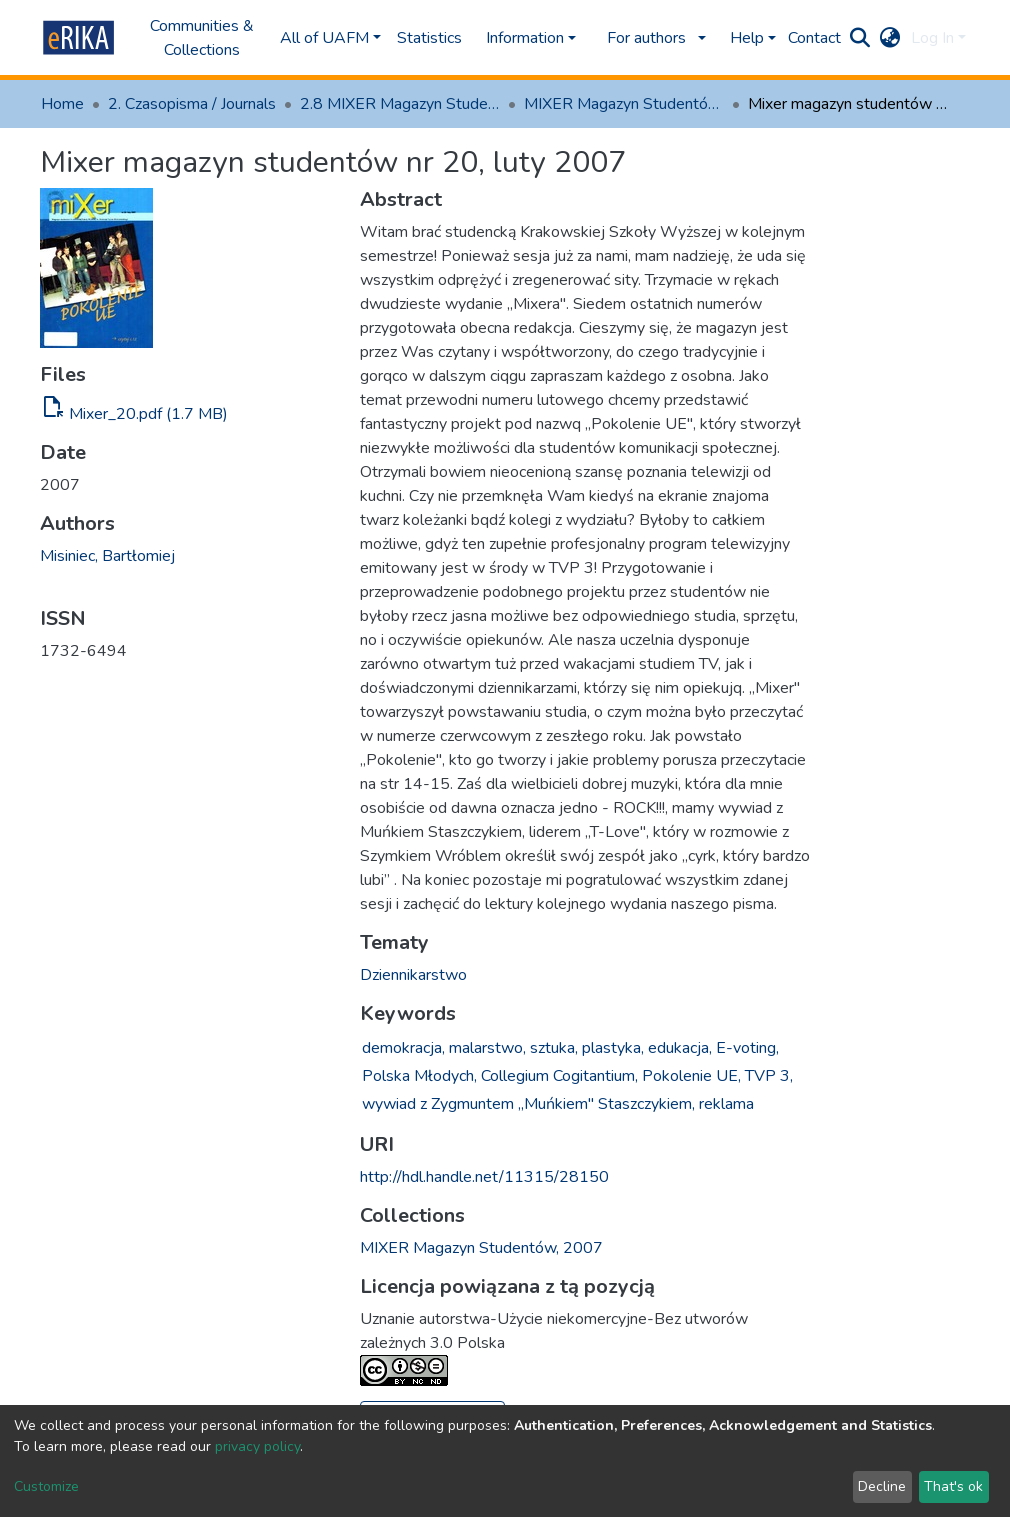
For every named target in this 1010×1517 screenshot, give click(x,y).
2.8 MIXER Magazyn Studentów (400, 104)
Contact (814, 38)
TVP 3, (769, 1076)
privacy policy (257, 1446)
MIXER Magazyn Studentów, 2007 (624, 104)
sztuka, (554, 1048)
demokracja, (403, 1048)
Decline (882, 1486)
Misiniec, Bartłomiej (107, 556)
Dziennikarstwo (413, 975)
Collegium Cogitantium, (559, 1076)
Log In (932, 38)
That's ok (953, 1486)
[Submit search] (860, 38)
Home (62, 104)
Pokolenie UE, (691, 1076)
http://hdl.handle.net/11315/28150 (484, 1177)
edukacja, (680, 1048)
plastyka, (613, 1048)
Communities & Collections (202, 38)
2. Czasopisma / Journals (192, 104)
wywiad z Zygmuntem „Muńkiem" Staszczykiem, (528, 1104)
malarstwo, (487, 1048)
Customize (46, 1486)
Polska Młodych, (419, 1076)
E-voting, (747, 1048)
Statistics (429, 38)
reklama (726, 1104)
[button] (890, 38)
